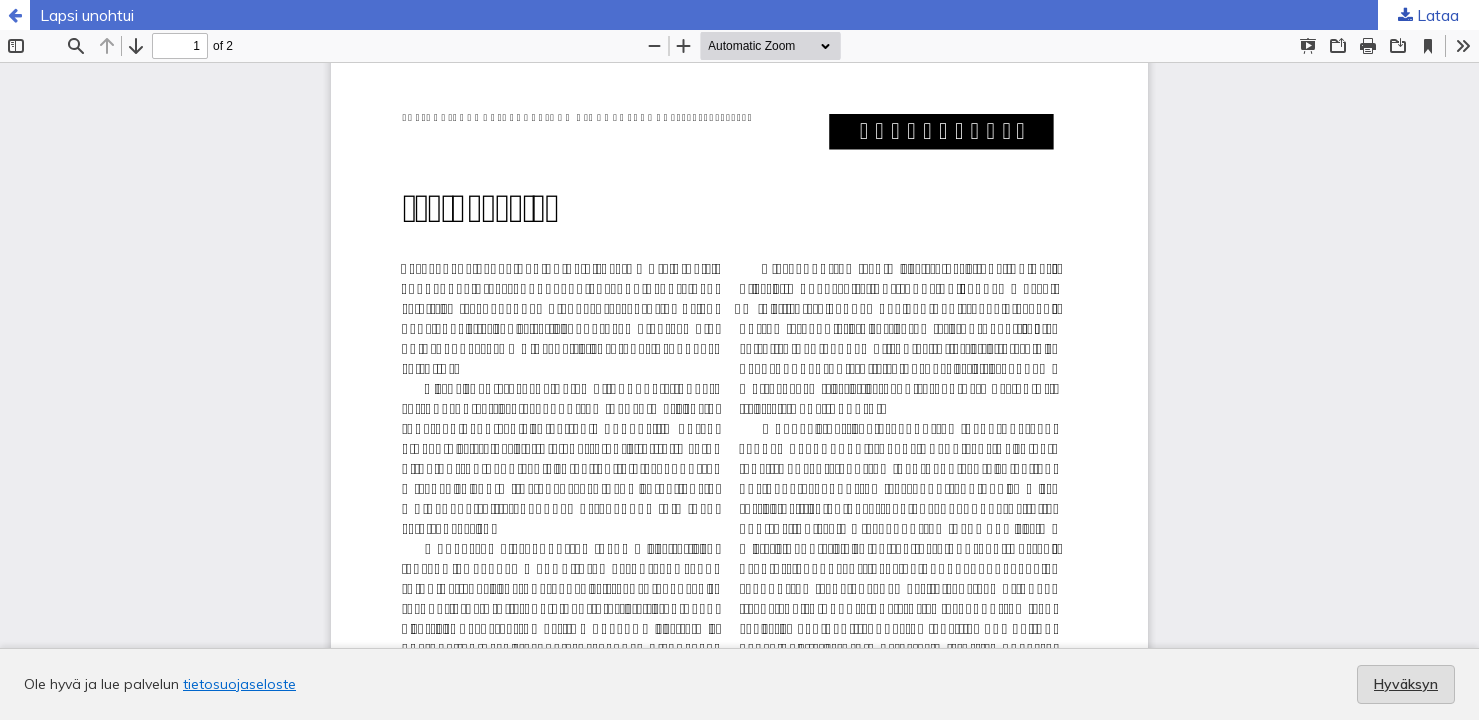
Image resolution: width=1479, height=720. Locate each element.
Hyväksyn (1406, 684)
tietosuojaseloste (239, 684)
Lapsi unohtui (87, 15)
